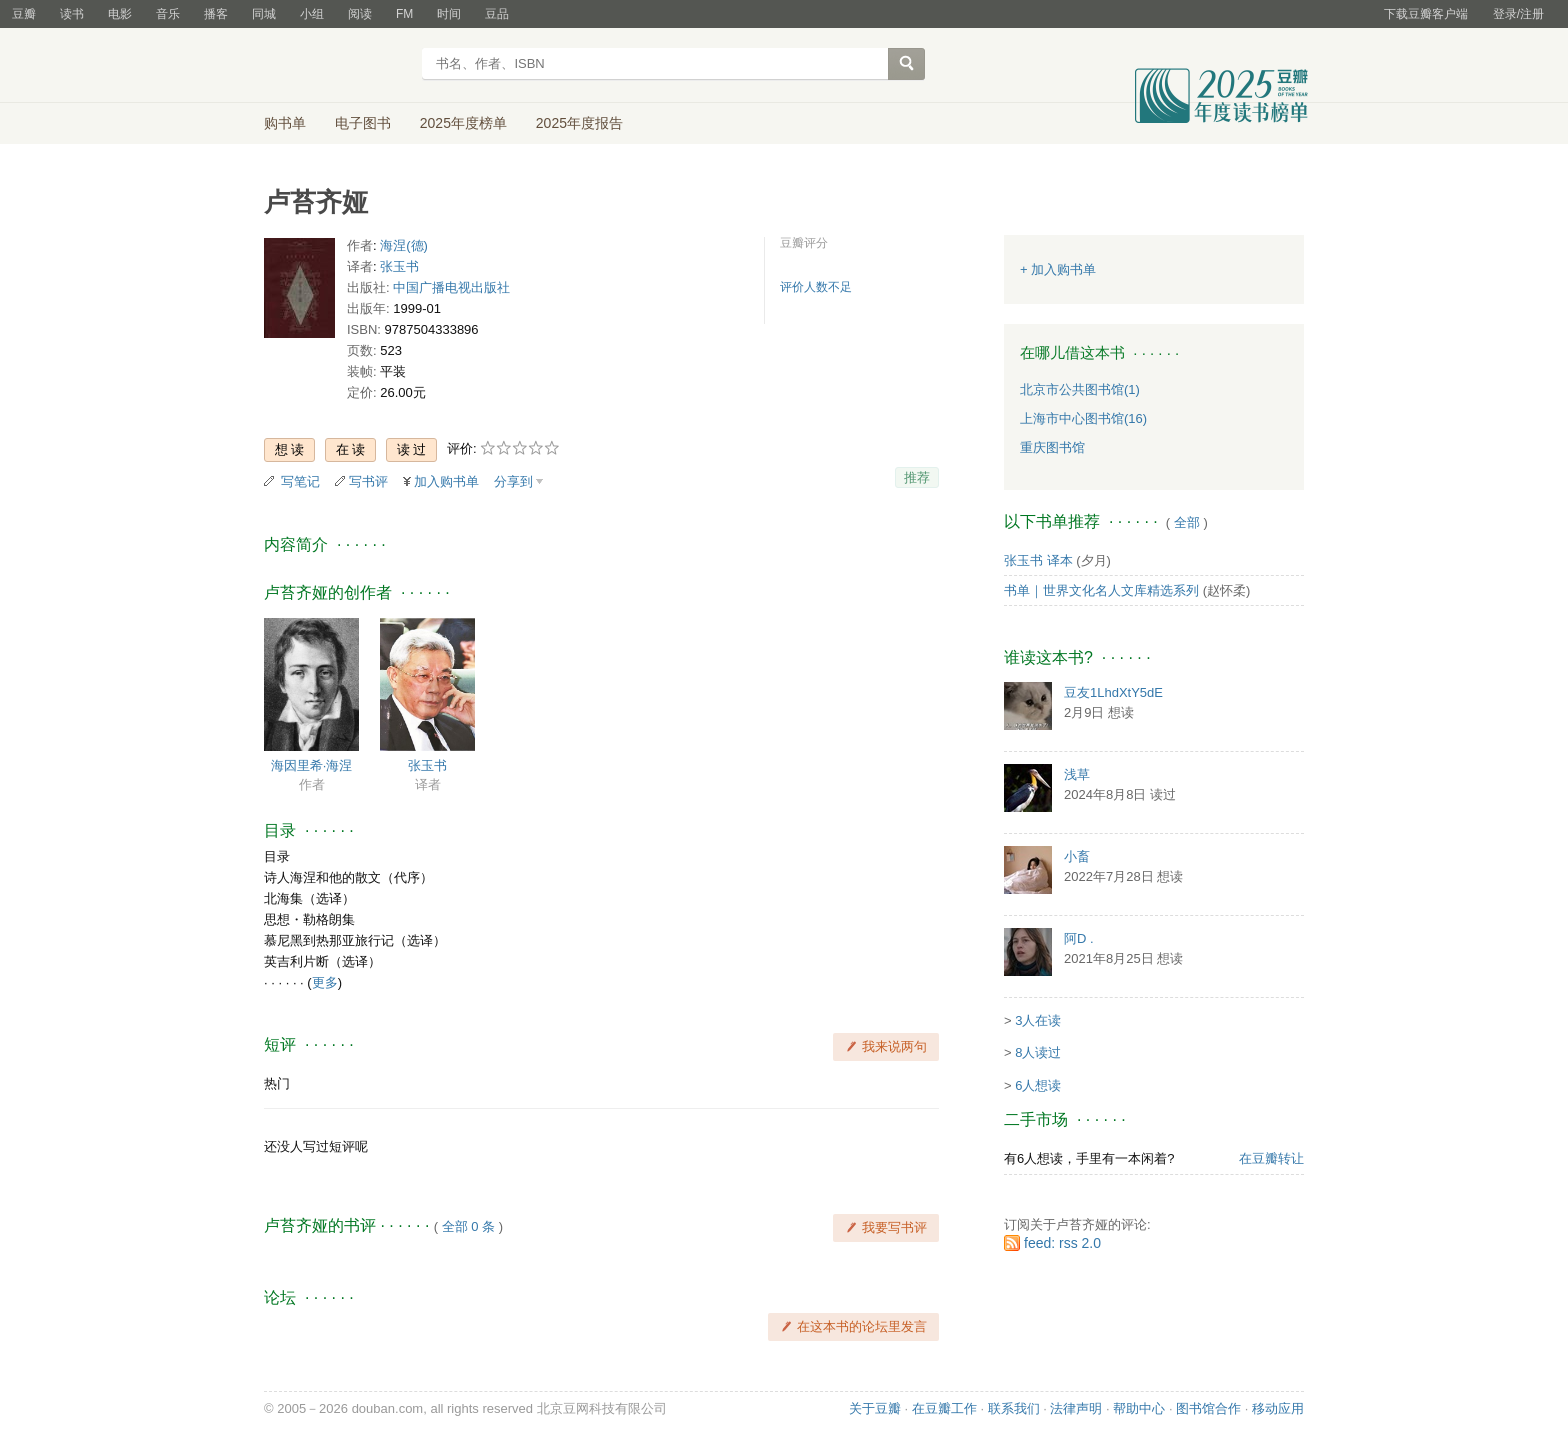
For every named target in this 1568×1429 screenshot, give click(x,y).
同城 (264, 14)
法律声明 (1076, 1408)
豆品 (497, 14)
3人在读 (1038, 1020)
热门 (277, 1083)
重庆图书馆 (1052, 447)
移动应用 (1278, 1408)
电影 (120, 14)
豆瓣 (24, 14)
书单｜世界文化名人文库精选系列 (1101, 590)
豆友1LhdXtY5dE (1113, 692)
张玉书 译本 (1038, 560)
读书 (72, 14)
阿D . (1079, 938)
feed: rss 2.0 (1062, 1243)
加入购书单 (446, 481)
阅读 (360, 14)
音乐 (168, 14)
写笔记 (300, 481)
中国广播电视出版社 (451, 287)
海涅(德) (404, 245)
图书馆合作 (1208, 1408)
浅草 (1077, 774)
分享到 (513, 481)
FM (404, 14)
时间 (449, 14)
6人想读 (1038, 1085)
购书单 (285, 123)
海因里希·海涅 (312, 765)
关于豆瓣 (875, 1408)
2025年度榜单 (463, 123)
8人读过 (1038, 1052)
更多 (325, 982)
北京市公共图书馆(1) (1080, 389)
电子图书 (363, 123)
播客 (216, 14)
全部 (1187, 522)
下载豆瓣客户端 (1426, 14)
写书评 (368, 481)
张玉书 (399, 266)
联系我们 (1014, 1408)
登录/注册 (1518, 14)
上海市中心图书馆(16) (1083, 418)
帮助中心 (1139, 1408)
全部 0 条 (468, 1226)
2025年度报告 (579, 123)
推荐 (917, 477)
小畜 (1077, 856)
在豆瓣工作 (944, 1408)
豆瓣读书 (336, 66)
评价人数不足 (816, 287)
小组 (312, 14)
